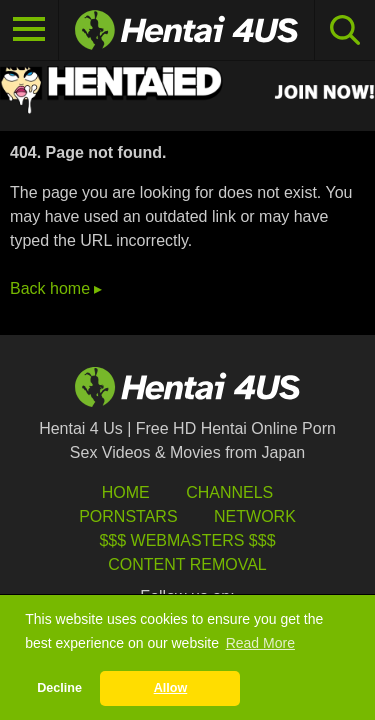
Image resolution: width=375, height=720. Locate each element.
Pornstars (128, 516)
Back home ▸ (56, 288)
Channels (229, 492)
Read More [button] (260, 643)
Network (255, 516)
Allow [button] (171, 688)
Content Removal (187, 564)
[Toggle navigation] (29, 30)
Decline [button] (59, 688)
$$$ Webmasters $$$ (187, 540)
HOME (126, 492)
